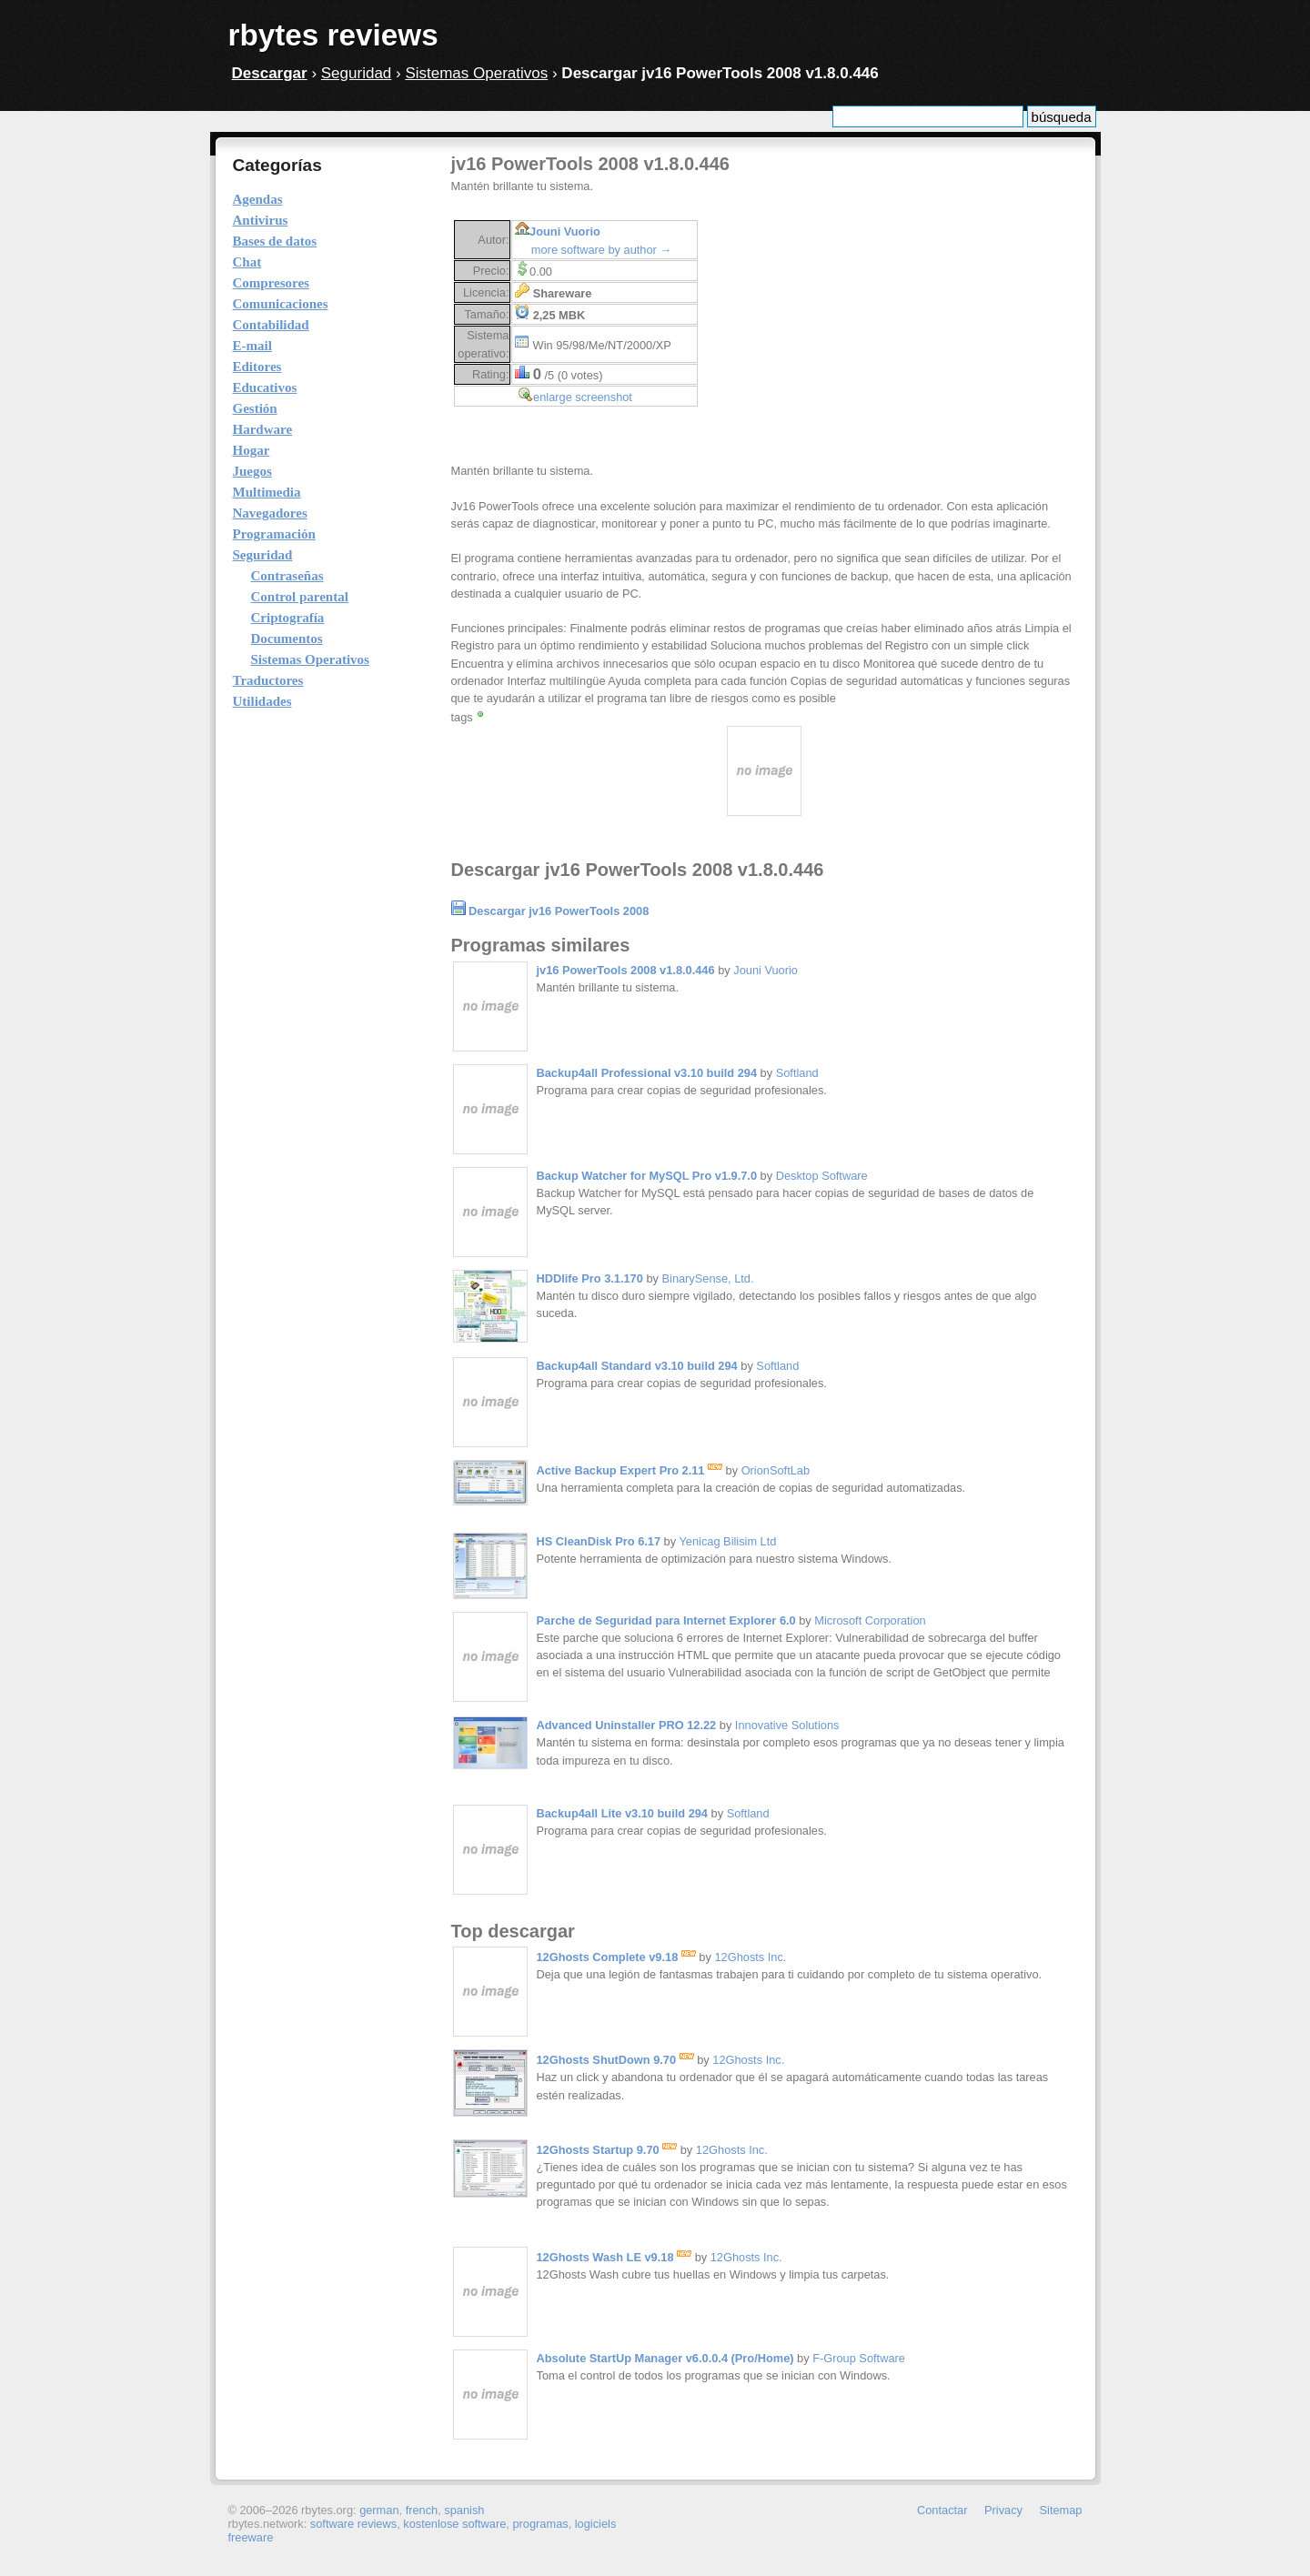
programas (540, 2524)
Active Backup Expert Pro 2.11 (629, 1470)
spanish (464, 2510)
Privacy (1003, 2510)
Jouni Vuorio (564, 231)
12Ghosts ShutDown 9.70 (615, 2060)
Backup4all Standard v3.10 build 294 (637, 1366)
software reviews (353, 2524)
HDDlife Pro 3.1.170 (590, 1278)
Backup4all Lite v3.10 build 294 (622, 1813)
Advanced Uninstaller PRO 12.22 (627, 1725)
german (378, 2510)
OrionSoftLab (775, 1470)
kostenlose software (454, 2524)
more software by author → (601, 250)
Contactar (942, 2510)
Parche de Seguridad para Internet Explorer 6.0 (666, 1620)
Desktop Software (822, 1175)
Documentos (287, 638)
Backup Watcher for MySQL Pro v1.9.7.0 (647, 1175)
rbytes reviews (333, 35)
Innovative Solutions (787, 1725)
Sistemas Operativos (476, 73)
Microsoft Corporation (869, 1620)
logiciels (596, 2524)
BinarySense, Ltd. (708, 1278)
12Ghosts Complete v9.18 (616, 1957)
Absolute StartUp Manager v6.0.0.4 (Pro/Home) (665, 2358)
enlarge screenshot (582, 397)
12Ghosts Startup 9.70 (607, 2150)
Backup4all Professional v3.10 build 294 (647, 1073)
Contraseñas (287, 576)
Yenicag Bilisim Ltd (727, 1541)
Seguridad (356, 73)
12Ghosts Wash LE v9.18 (614, 2257)
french (422, 2510)
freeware (251, 2537)
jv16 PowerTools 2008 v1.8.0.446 (626, 970)
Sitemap (1061, 2510)
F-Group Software (858, 2358)
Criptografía (288, 617)
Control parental (299, 596)
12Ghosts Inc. (750, 1957)
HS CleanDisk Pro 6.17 (599, 1541)
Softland (797, 1073)
